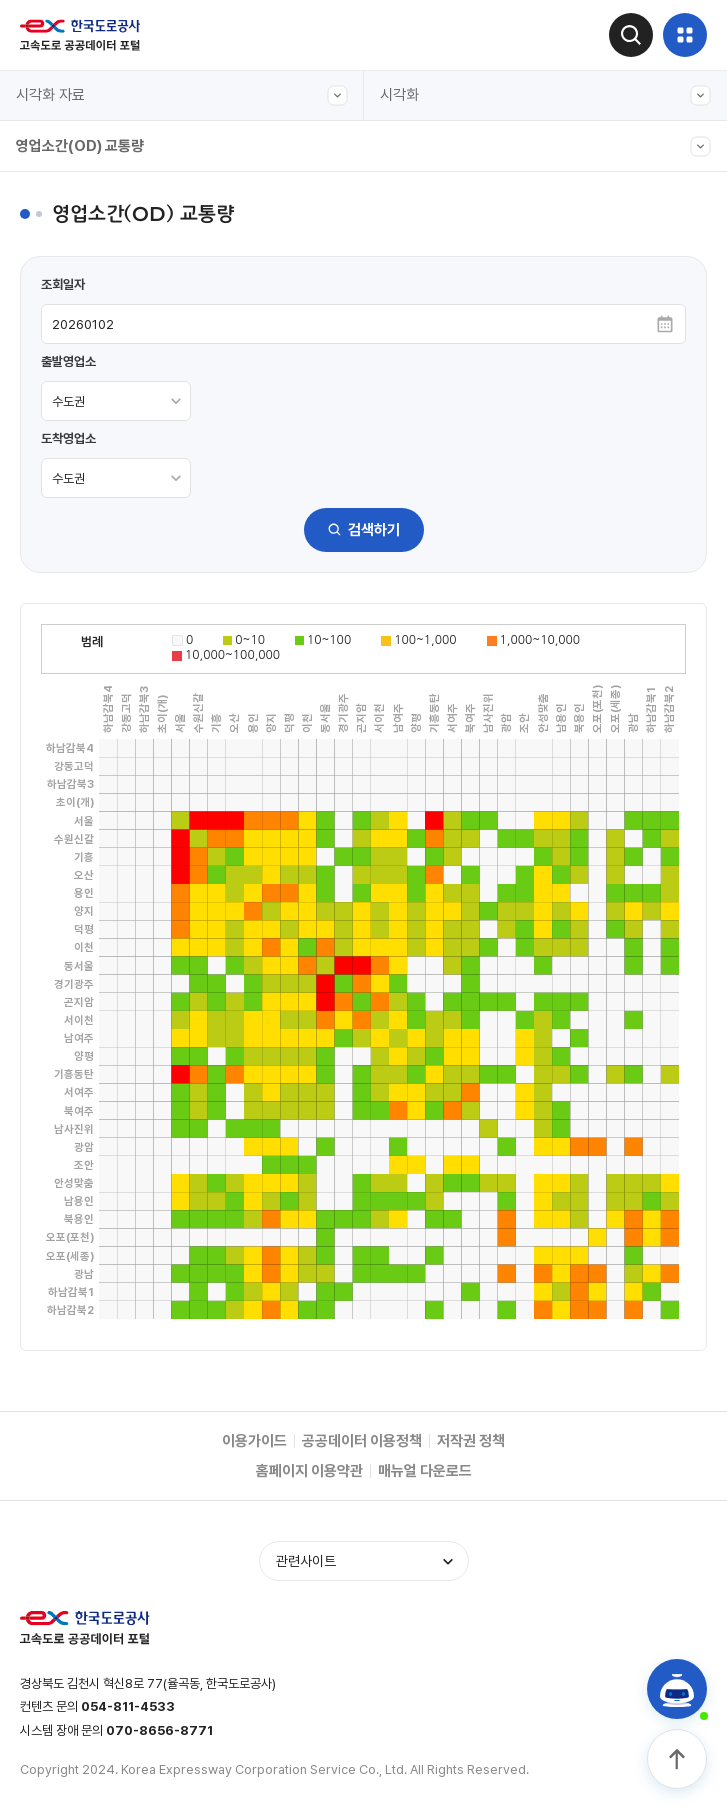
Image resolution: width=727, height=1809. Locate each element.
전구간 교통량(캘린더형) (106, 241)
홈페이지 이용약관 (309, 1471)
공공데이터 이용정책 (362, 1441)
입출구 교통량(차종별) (100, 425)
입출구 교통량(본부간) (100, 287)
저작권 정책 (471, 1441)
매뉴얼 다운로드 (425, 1471)
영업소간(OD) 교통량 (363, 146)
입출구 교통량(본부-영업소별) (123, 333)
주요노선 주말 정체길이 (103, 517)
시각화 (546, 95)
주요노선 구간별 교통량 (103, 379)
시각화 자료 (182, 95)
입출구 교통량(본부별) (100, 609)
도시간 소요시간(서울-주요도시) (129, 471)
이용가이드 (254, 1441)
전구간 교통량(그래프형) (106, 195)
